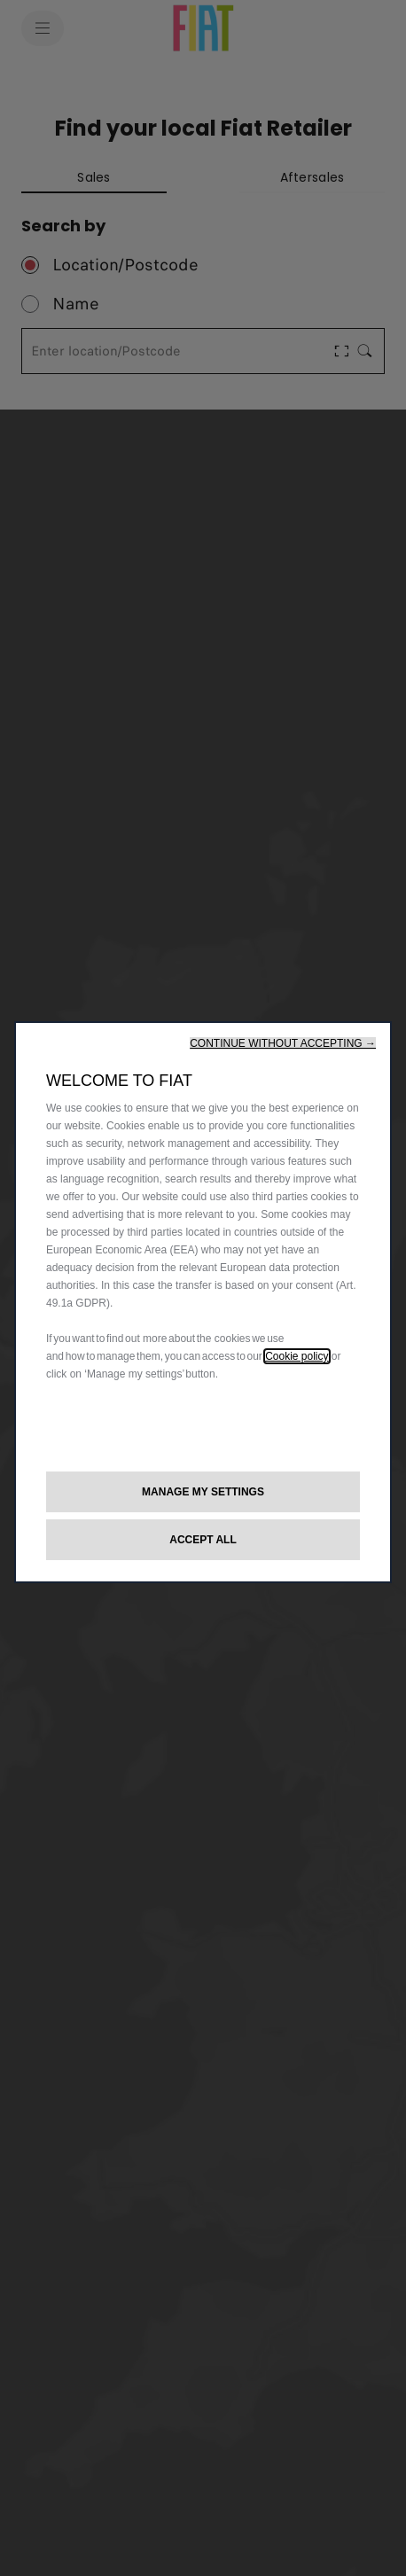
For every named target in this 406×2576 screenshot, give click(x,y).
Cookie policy (296, 1356)
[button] (283, 1043)
